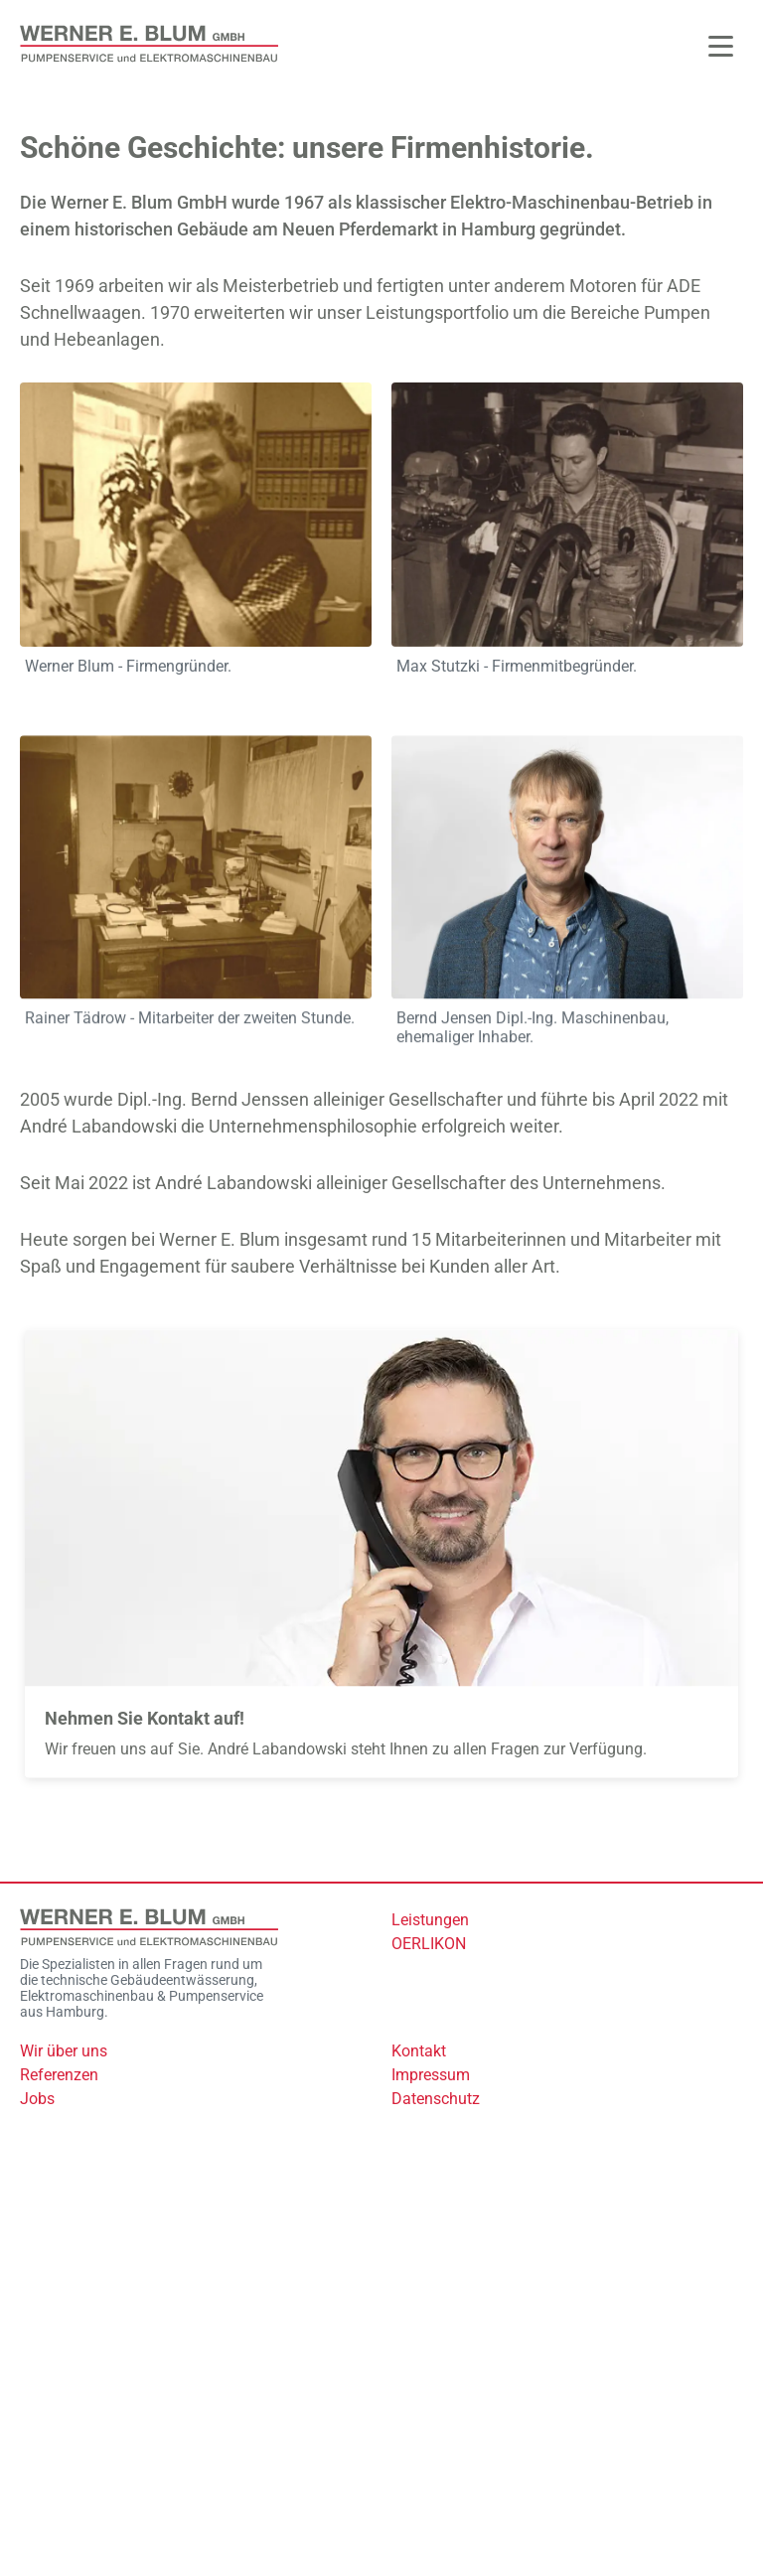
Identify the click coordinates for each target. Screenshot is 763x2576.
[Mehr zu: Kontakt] (381, 1557)
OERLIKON (428, 1943)
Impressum (430, 2074)
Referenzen (59, 2074)
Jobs (37, 2098)
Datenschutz (435, 2098)
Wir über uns (63, 2051)
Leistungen (430, 1919)
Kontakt (418, 2051)
